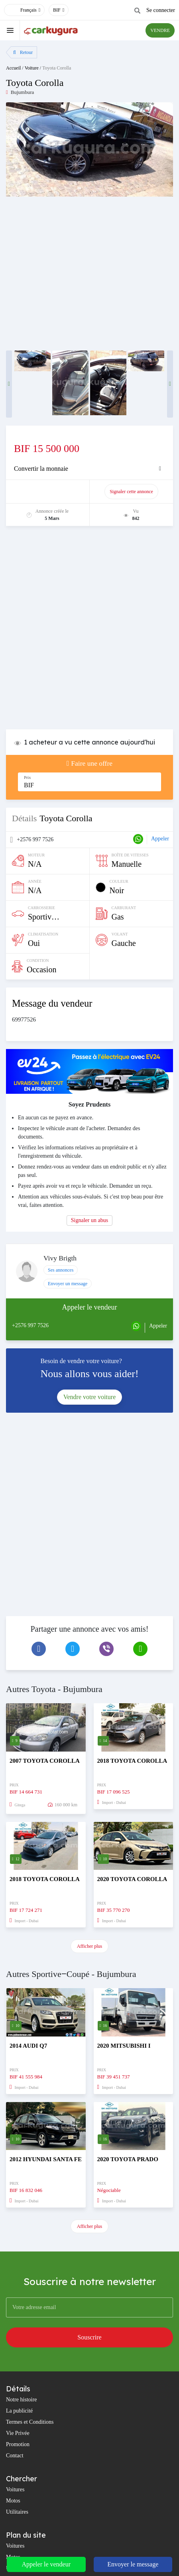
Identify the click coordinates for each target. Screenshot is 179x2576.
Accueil (13, 68)
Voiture (32, 68)
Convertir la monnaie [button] (41, 468)
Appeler (160, 839)
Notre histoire (21, 2400)
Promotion (18, 2444)
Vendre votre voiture (89, 1397)
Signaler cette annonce (131, 491)
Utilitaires (17, 2512)
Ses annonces (60, 1270)
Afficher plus (89, 1946)
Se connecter (160, 10)
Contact (15, 2456)
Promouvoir (51, 491)
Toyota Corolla (56, 68)
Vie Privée (18, 2433)
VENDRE (160, 30)
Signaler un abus (89, 1220)
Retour (23, 52)
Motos (13, 2501)
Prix (27, 777)
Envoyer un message (67, 1283)
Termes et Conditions (30, 2422)
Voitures (15, 2489)
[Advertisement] (89, 631)
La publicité (19, 2411)
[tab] (89, 469)
